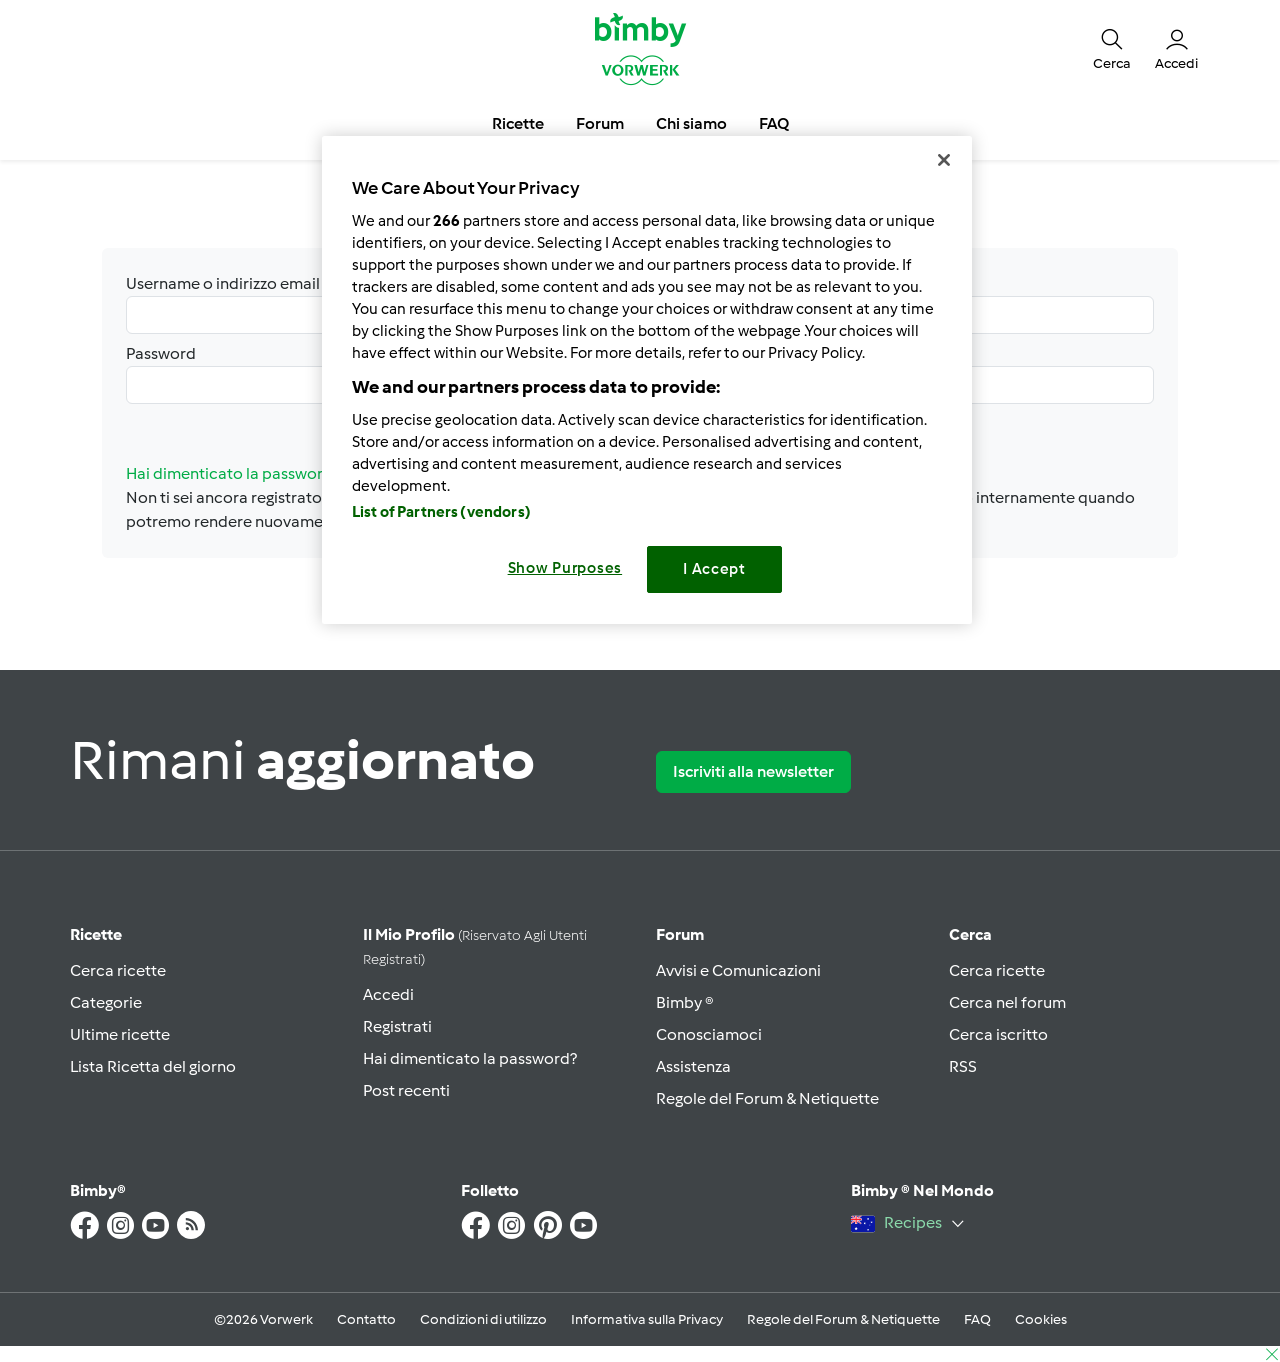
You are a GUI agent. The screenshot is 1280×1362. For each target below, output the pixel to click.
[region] (647, 379)
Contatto (366, 1319)
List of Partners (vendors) (441, 512)
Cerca (970, 934)
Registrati (397, 1026)
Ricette (96, 934)
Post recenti (406, 1090)
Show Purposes (565, 568)
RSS (963, 1066)
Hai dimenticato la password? (470, 1058)
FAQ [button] (774, 123)
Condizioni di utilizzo (483, 1319)
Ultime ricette (120, 1034)
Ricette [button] (518, 123)
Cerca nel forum (1007, 1002)
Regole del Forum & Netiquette (767, 1098)
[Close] (944, 160)
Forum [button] (600, 123)
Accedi (388, 994)
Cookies (1041, 1319)
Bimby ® (685, 1002)
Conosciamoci (709, 1034)
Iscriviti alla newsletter (753, 771)
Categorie (106, 1002)
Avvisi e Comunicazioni (738, 970)
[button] (1112, 48)
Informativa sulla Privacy (647, 1319)
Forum (680, 934)
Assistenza (693, 1066)
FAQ (977, 1319)
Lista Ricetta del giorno (153, 1066)
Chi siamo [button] (691, 123)
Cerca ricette (118, 970)
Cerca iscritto (998, 1034)
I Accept (714, 569)
